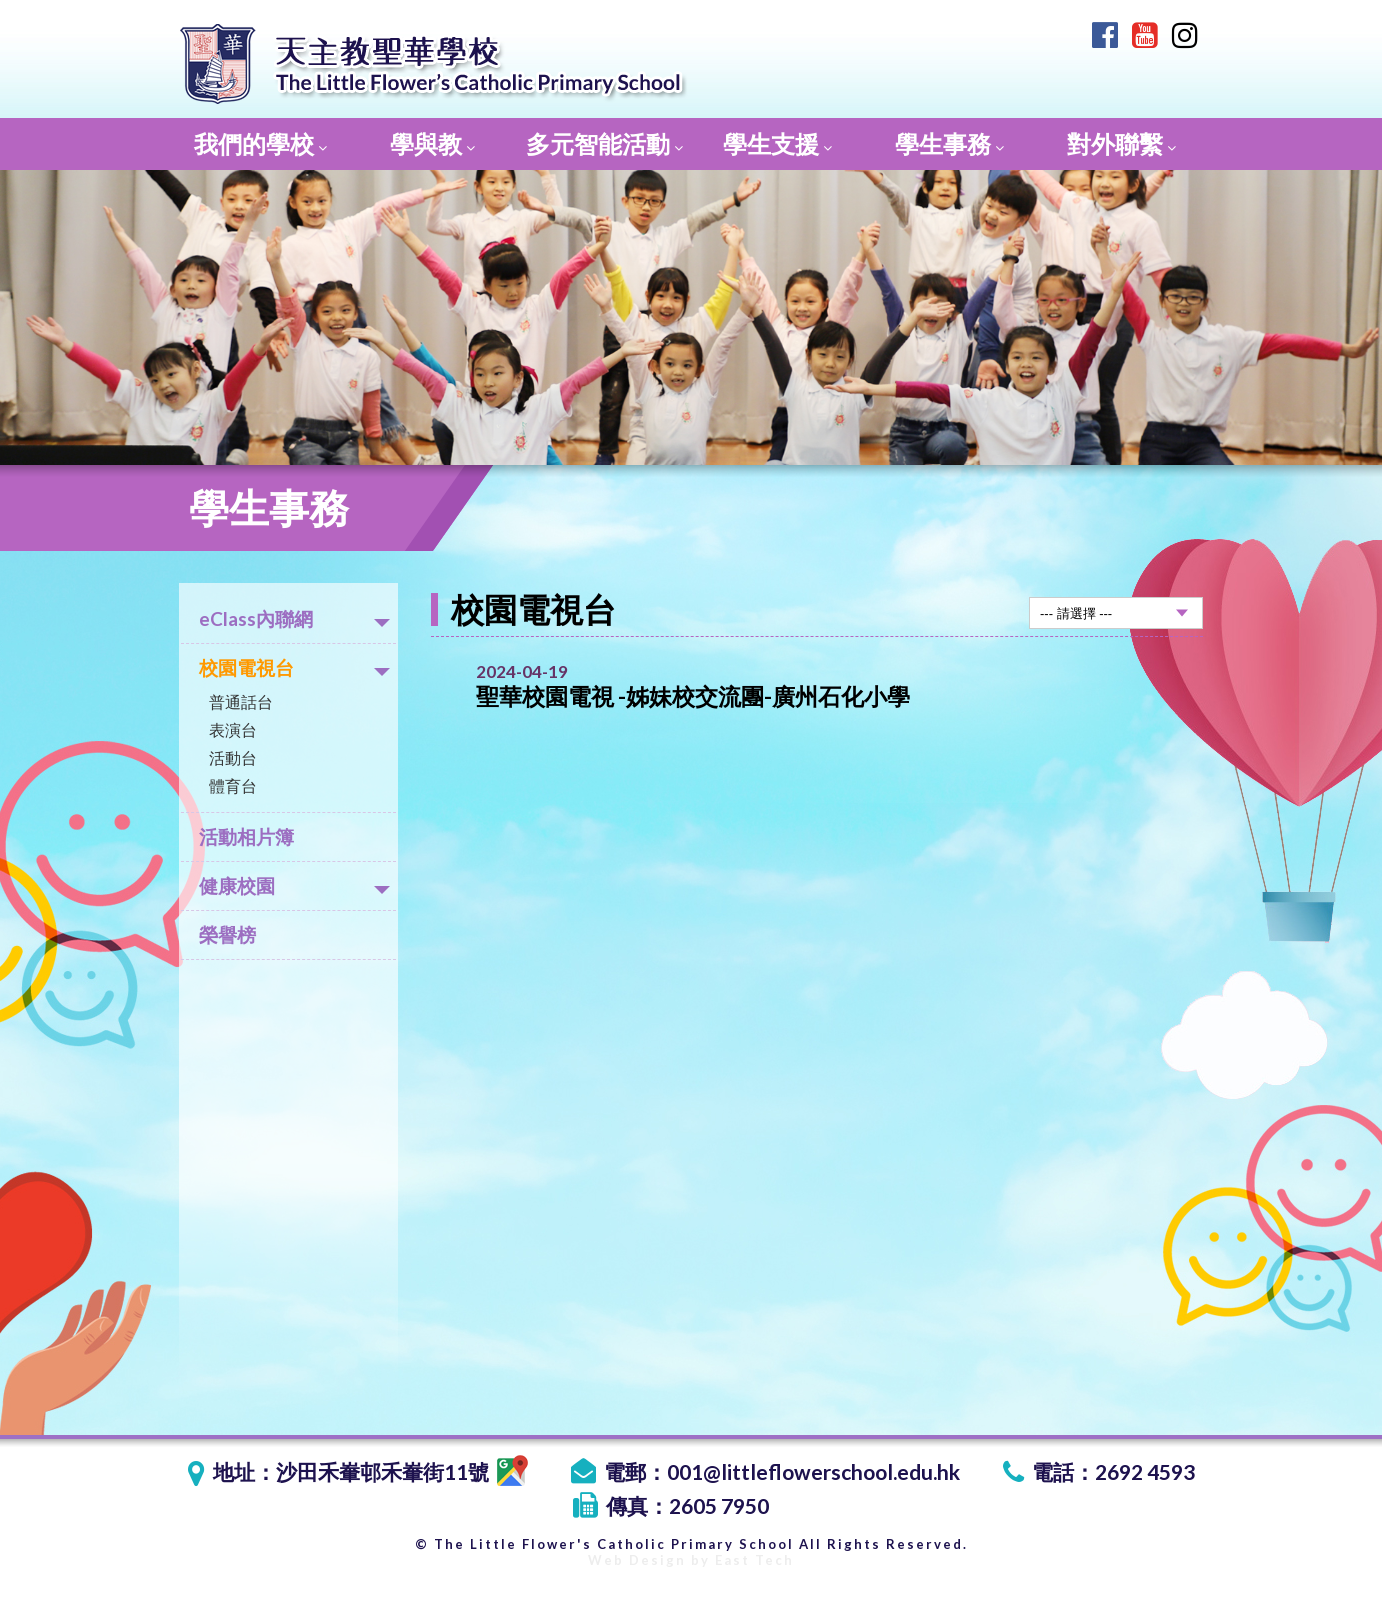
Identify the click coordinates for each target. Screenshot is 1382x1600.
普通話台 (241, 701)
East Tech (754, 1560)
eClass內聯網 (294, 618)
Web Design (637, 1560)
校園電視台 (294, 667)
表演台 (233, 729)
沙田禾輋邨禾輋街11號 (402, 1471)
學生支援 (777, 143)
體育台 (233, 785)
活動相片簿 (246, 836)
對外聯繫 (1121, 143)
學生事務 (949, 143)
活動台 (233, 757)
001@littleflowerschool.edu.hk (813, 1471)
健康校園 (294, 885)
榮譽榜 (227, 934)
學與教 (432, 143)
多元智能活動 (604, 143)
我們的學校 (260, 143)
